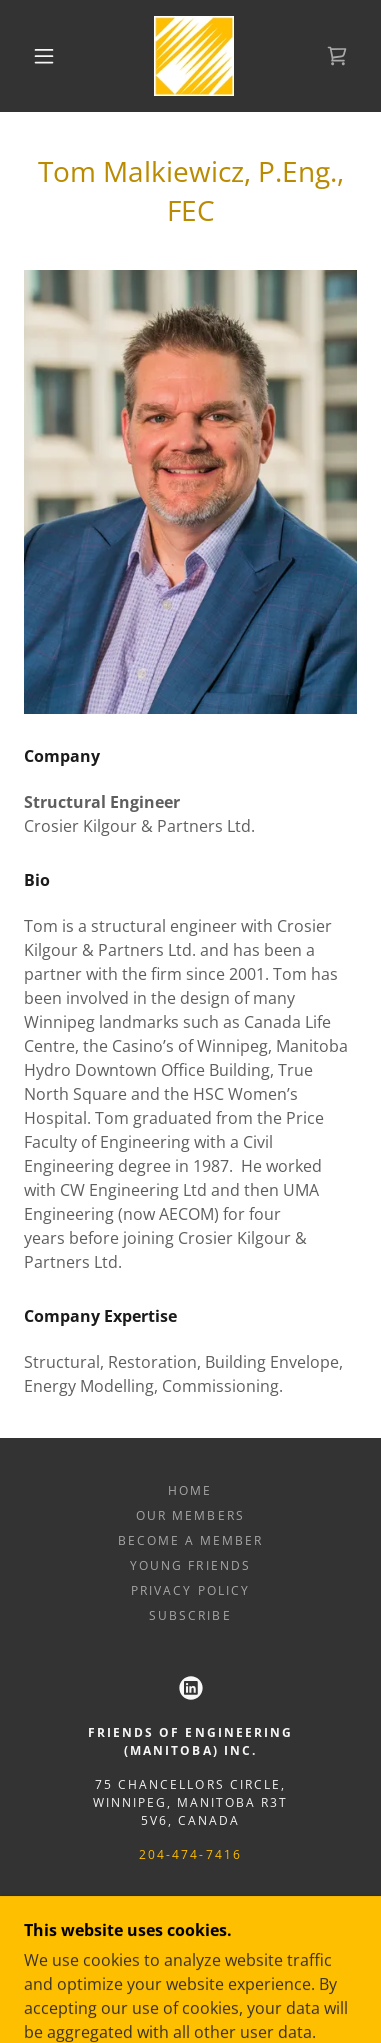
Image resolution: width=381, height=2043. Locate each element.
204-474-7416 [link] (190, 1854)
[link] (194, 56)
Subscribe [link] (190, 1615)
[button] (44, 56)
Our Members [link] (190, 1515)
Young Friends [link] (190, 1565)
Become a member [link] (190, 1540)
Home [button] (190, 1490)
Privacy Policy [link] (190, 1590)
